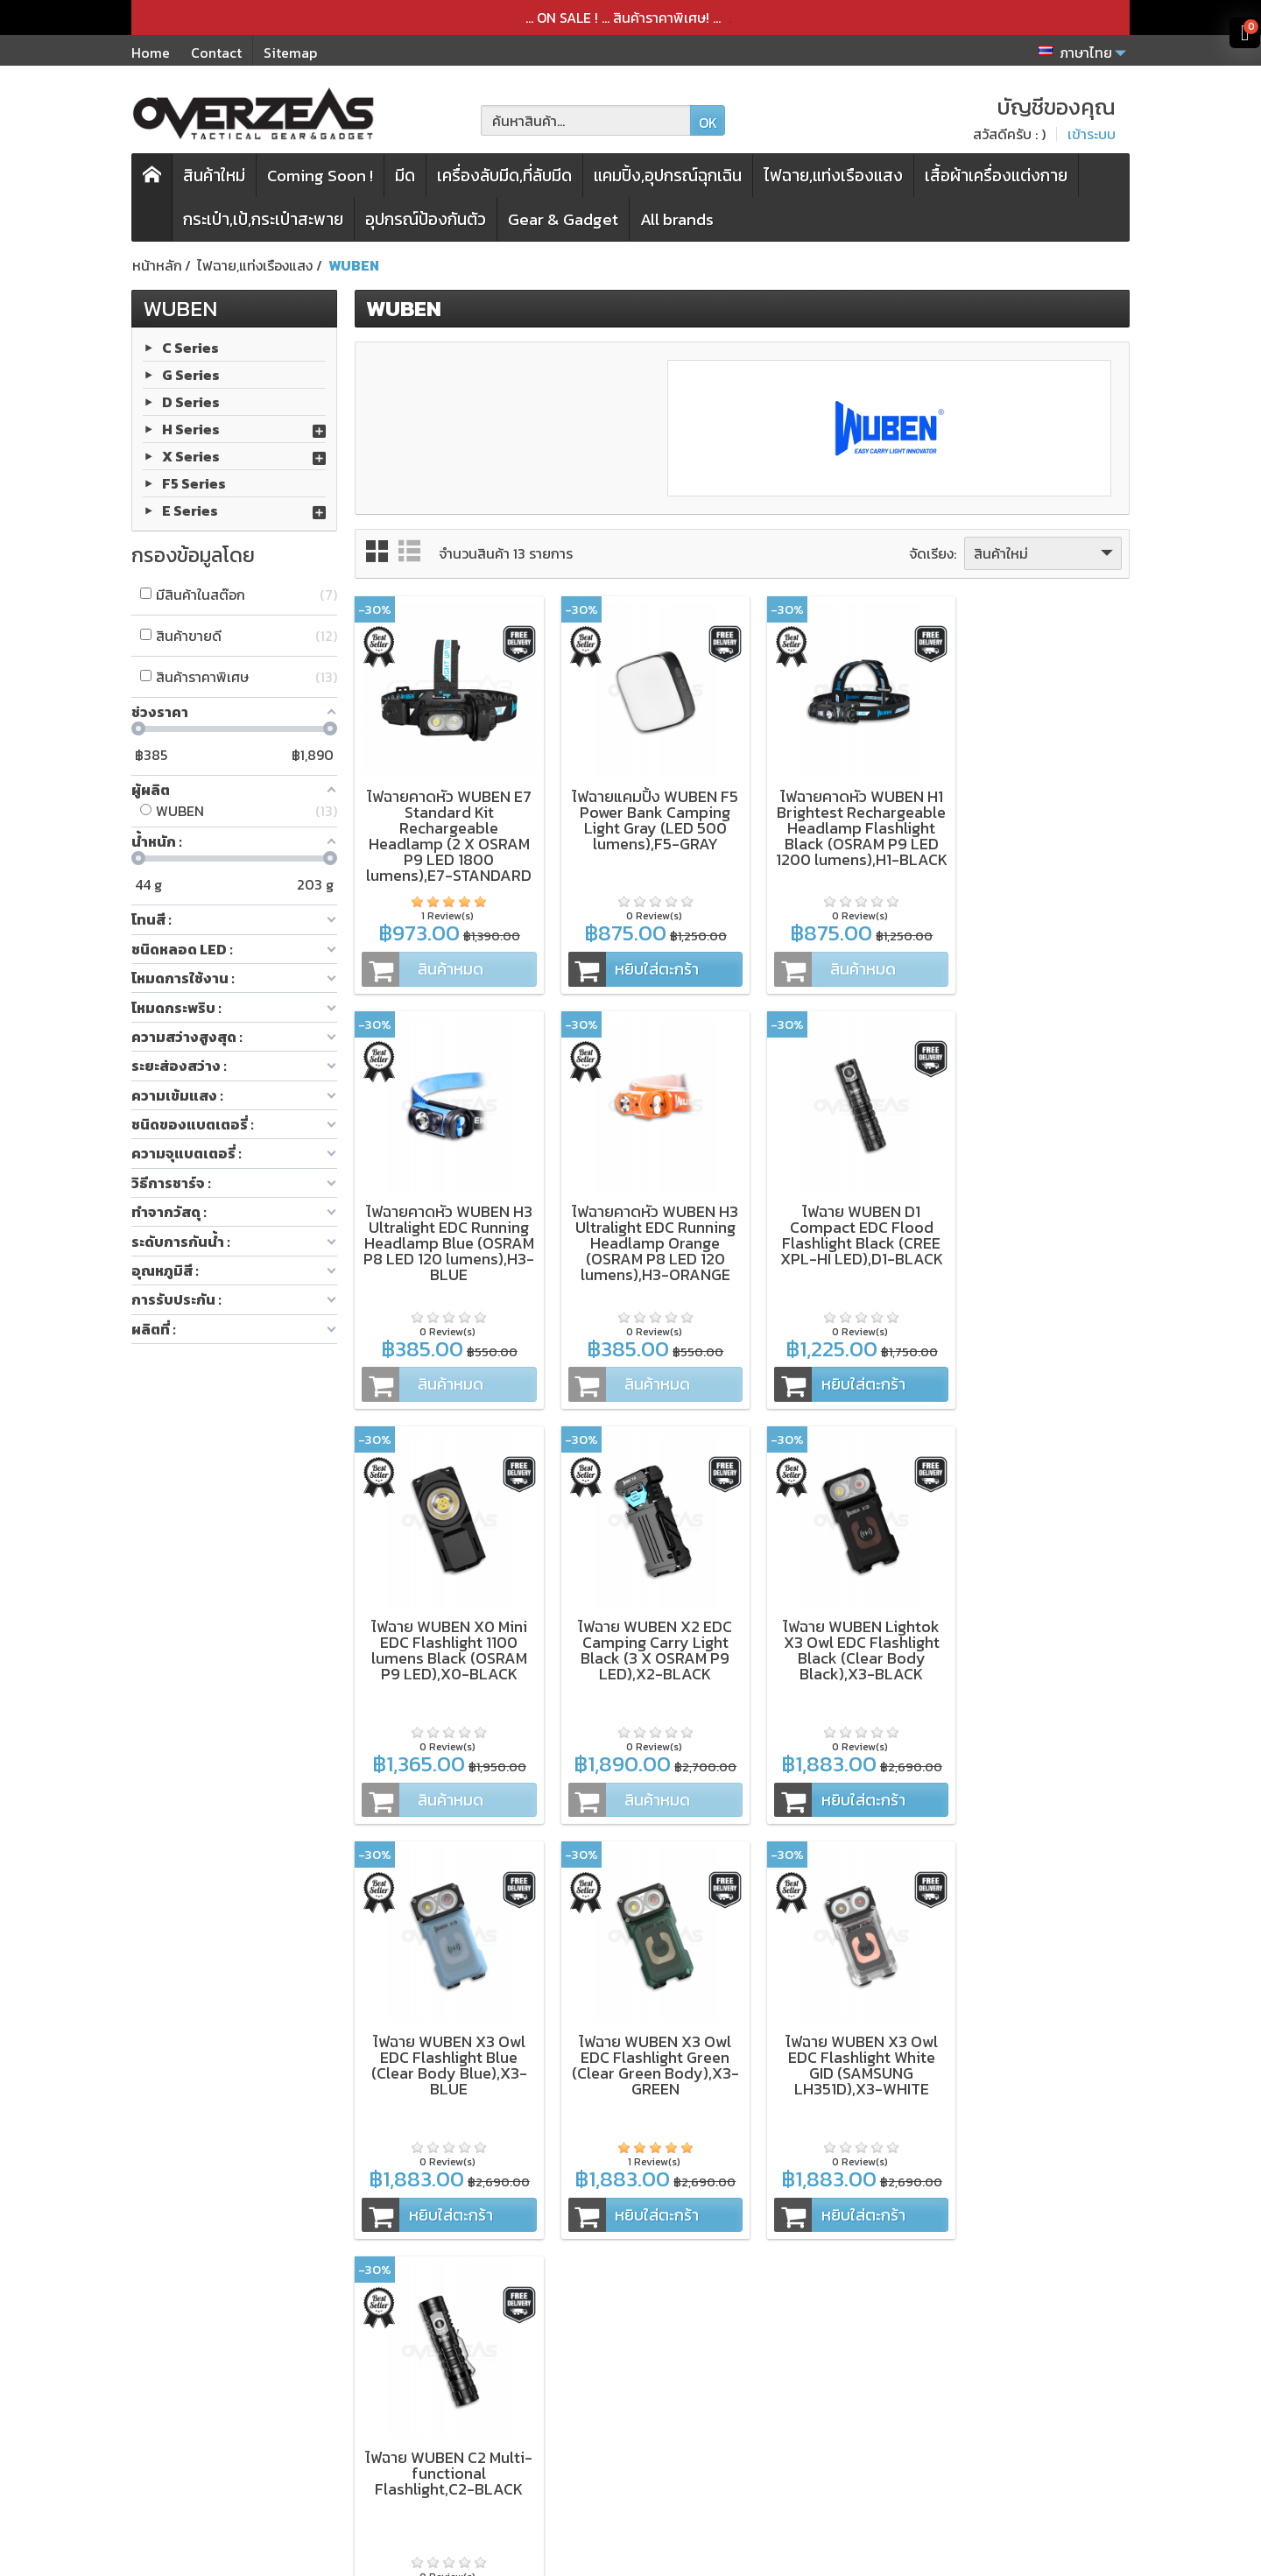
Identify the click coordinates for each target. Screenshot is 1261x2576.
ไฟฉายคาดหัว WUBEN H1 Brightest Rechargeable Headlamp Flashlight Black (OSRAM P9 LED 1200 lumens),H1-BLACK (841, 836)
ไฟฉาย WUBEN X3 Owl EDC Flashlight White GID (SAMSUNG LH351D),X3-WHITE (1039, 1626)
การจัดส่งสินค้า (625, 2396)
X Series (191, 455)
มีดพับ (404, 2349)
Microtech (221, 2420)
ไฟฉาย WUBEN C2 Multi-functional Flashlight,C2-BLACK (445, 2025)
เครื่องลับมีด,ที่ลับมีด (504, 175)
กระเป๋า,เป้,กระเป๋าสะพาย (263, 219)
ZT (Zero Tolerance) (253, 2349)
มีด (405, 175)
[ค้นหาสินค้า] (586, 120)
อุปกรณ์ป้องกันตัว (425, 219)
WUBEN (180, 308)
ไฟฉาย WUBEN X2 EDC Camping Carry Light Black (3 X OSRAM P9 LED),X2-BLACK (1039, 1219)
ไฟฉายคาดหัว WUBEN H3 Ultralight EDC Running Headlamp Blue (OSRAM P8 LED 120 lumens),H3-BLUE (1039, 820)
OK (708, 122)
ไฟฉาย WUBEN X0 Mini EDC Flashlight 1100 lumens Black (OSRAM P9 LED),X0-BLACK (841, 1219)
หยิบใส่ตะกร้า (623, 961)
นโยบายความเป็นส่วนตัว (651, 2372)
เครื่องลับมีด (420, 2372)
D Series (191, 401)
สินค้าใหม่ (214, 175)
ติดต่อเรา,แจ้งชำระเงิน (644, 2466)
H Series (191, 428)
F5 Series (194, 482)
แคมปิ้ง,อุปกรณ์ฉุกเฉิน (668, 175)
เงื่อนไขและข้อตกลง (638, 2349)
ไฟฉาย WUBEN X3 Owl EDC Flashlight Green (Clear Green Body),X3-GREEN (841, 1626)
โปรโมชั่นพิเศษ (427, 2443)
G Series (191, 373)
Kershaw (216, 2372)
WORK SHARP (232, 2396)
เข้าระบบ (1091, 134)
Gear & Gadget (563, 219)
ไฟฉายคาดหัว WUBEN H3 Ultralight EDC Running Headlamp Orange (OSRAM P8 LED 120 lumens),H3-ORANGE (445, 1227)
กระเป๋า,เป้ (412, 2396)
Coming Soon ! (320, 175)
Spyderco (219, 2443)
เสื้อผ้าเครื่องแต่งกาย (996, 175)
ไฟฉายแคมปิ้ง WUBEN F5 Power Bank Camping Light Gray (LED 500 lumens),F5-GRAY (643, 812)
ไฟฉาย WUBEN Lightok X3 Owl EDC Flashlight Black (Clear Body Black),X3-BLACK (445, 1626)
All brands (677, 219)
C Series (190, 346)
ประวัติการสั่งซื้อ (627, 2420)
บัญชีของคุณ (620, 2443)
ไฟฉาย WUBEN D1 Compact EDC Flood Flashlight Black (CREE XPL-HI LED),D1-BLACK (642, 1219)
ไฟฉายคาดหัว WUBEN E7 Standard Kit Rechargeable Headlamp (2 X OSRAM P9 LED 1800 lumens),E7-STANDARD (445, 828)
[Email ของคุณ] (1014, 2390)
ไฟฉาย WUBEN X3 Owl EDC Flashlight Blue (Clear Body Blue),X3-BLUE (643, 1626)
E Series (190, 509)
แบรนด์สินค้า (422, 2466)
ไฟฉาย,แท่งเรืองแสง (833, 175)
